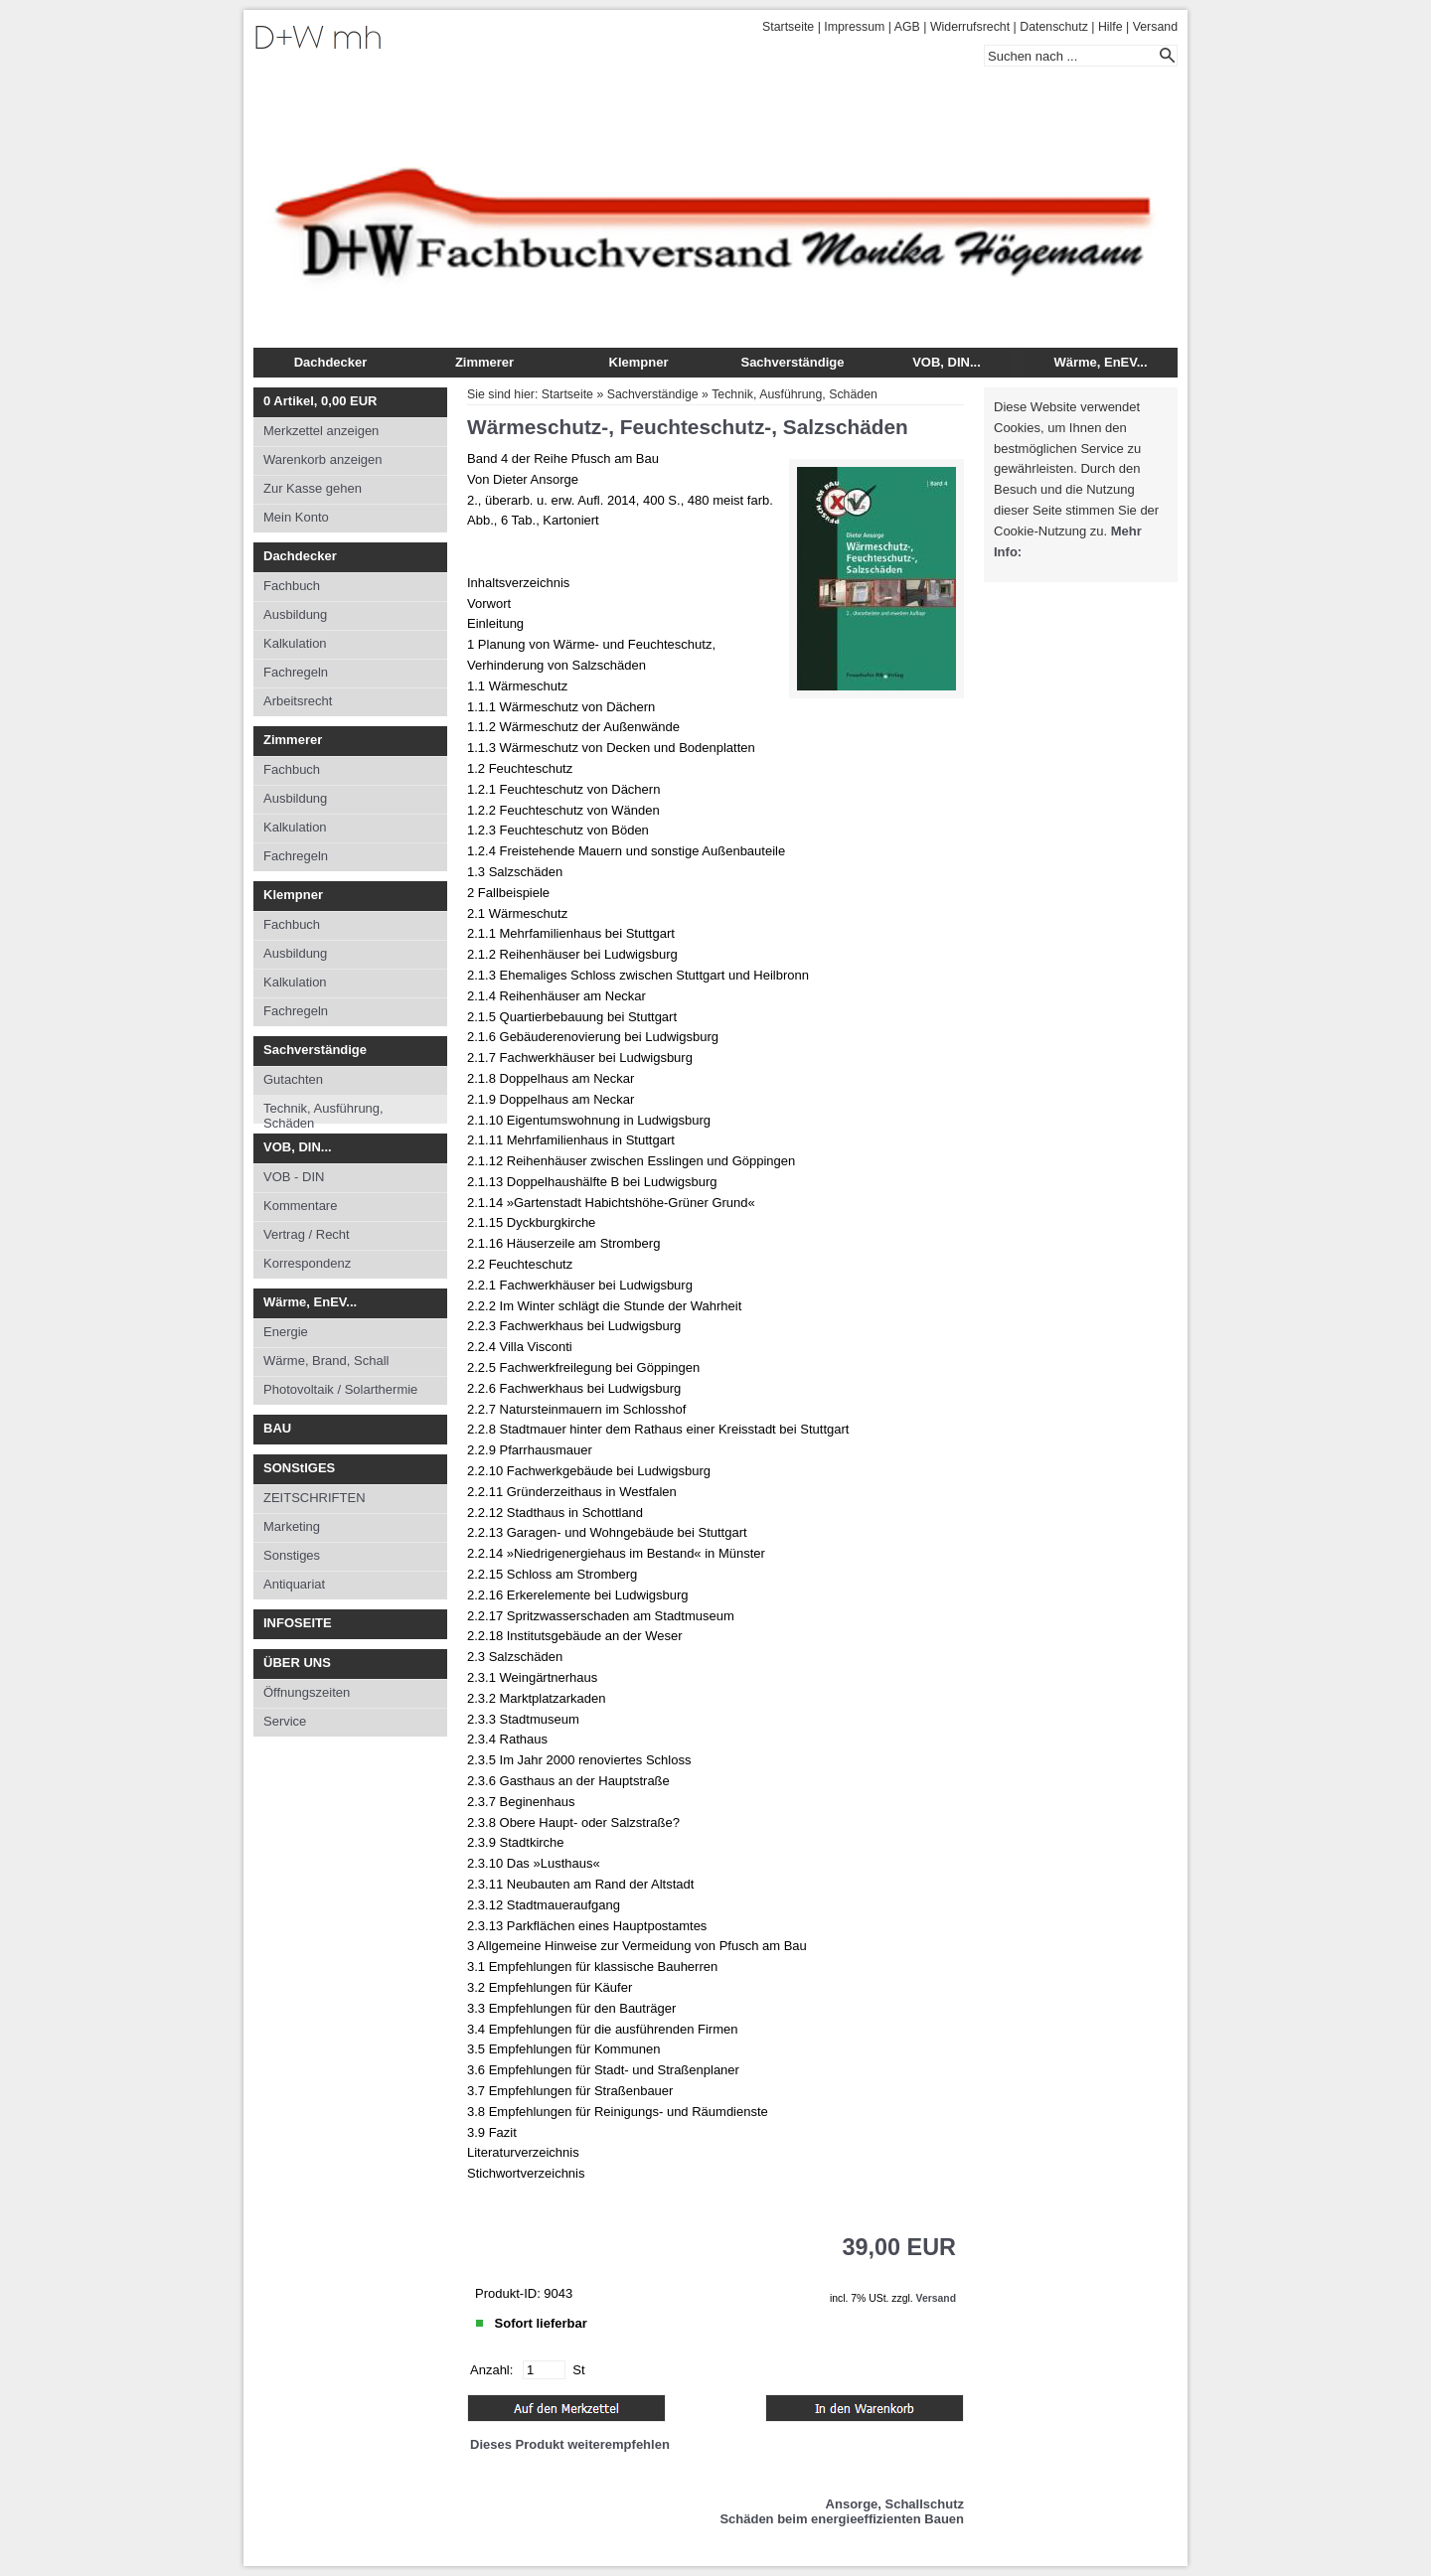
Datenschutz (1054, 27)
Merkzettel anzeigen (321, 430)
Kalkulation (295, 643)
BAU (277, 1428)
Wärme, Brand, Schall (326, 1360)
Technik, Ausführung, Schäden (323, 1112)
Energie (285, 1331)
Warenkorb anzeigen (322, 459)
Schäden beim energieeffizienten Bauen (841, 2518)
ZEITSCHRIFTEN (314, 1497)
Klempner (639, 362)
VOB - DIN (293, 1176)
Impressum (854, 27)
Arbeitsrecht (297, 700)
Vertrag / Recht (306, 1234)
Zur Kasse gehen (312, 488)
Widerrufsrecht (970, 27)
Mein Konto (296, 517)
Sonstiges (291, 1555)
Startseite (788, 27)
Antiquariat (294, 1584)
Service (284, 1721)
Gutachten (293, 1079)
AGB (907, 27)
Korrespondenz (307, 1263)
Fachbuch (291, 585)
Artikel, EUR (320, 400)
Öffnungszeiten (306, 1692)
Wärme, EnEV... (1100, 362)
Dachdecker (331, 362)
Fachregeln (295, 672)
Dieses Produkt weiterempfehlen (570, 2444)
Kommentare (300, 1205)
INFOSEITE (297, 1622)
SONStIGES (299, 1467)
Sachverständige (792, 362)
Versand (1155, 27)
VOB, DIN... (946, 362)
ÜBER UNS (297, 1662)
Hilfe (1110, 27)
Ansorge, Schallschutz (895, 2504)
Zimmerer (484, 362)
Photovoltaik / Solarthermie (340, 1389)
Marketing (291, 1526)
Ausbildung (295, 614)
